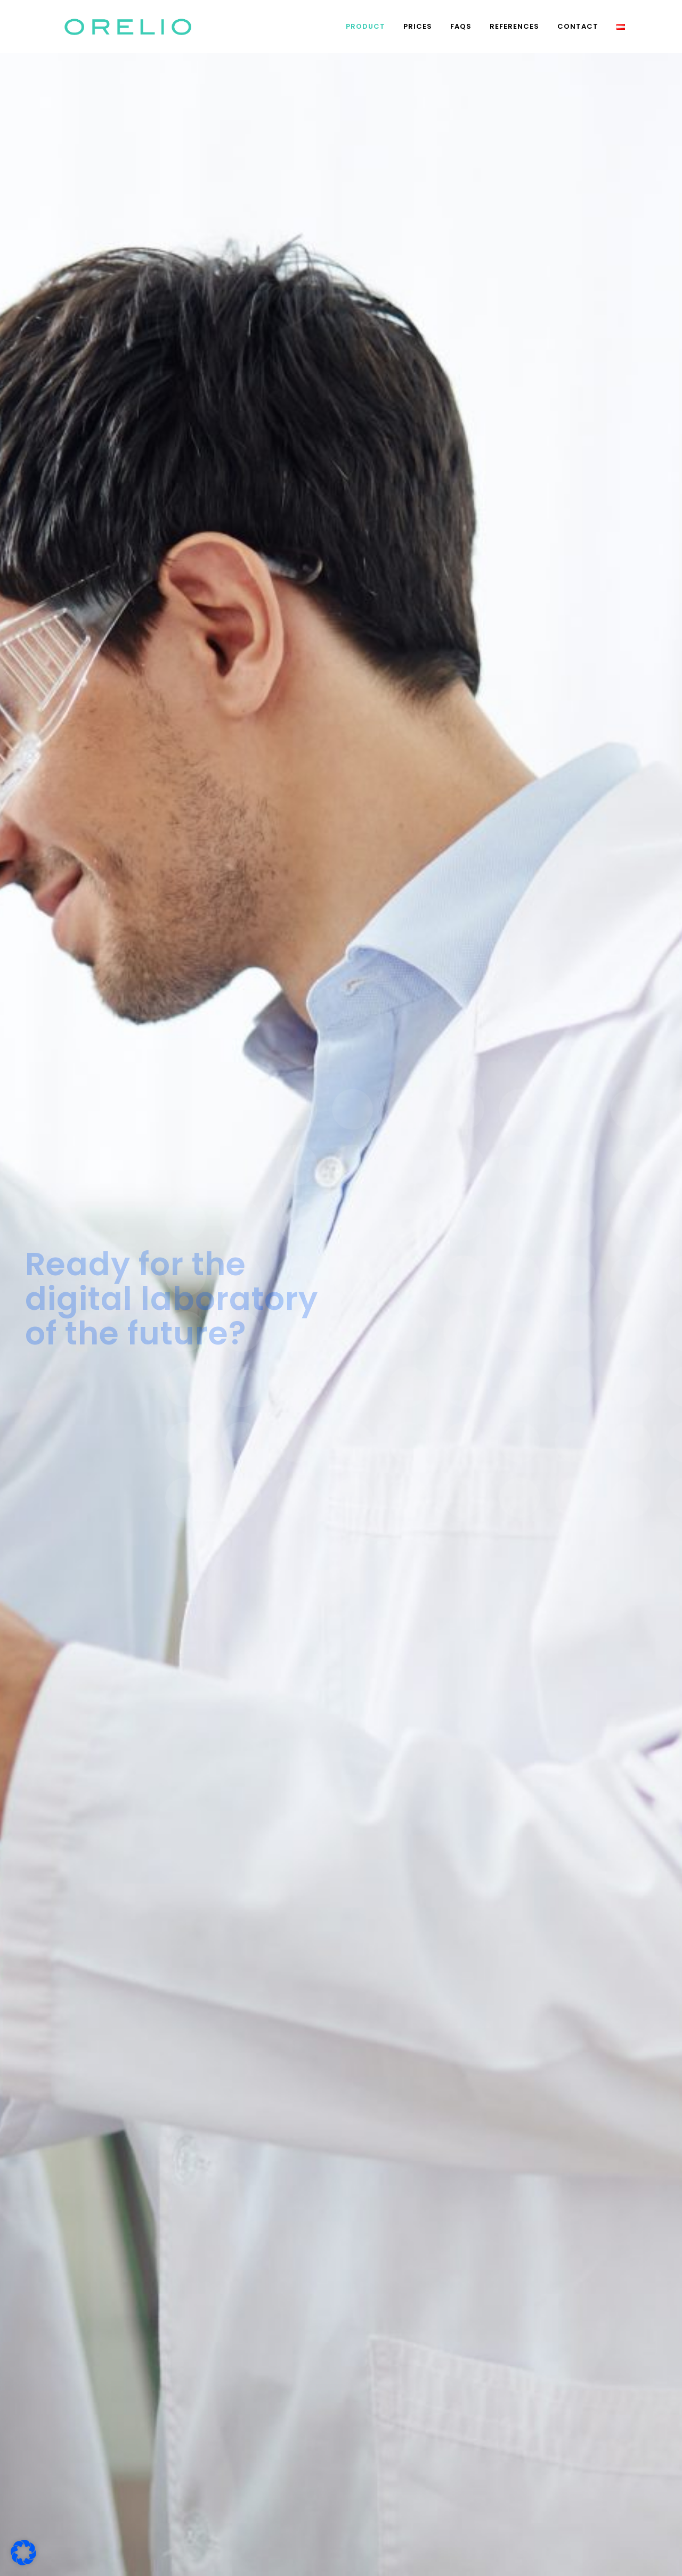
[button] (23, 2552)
